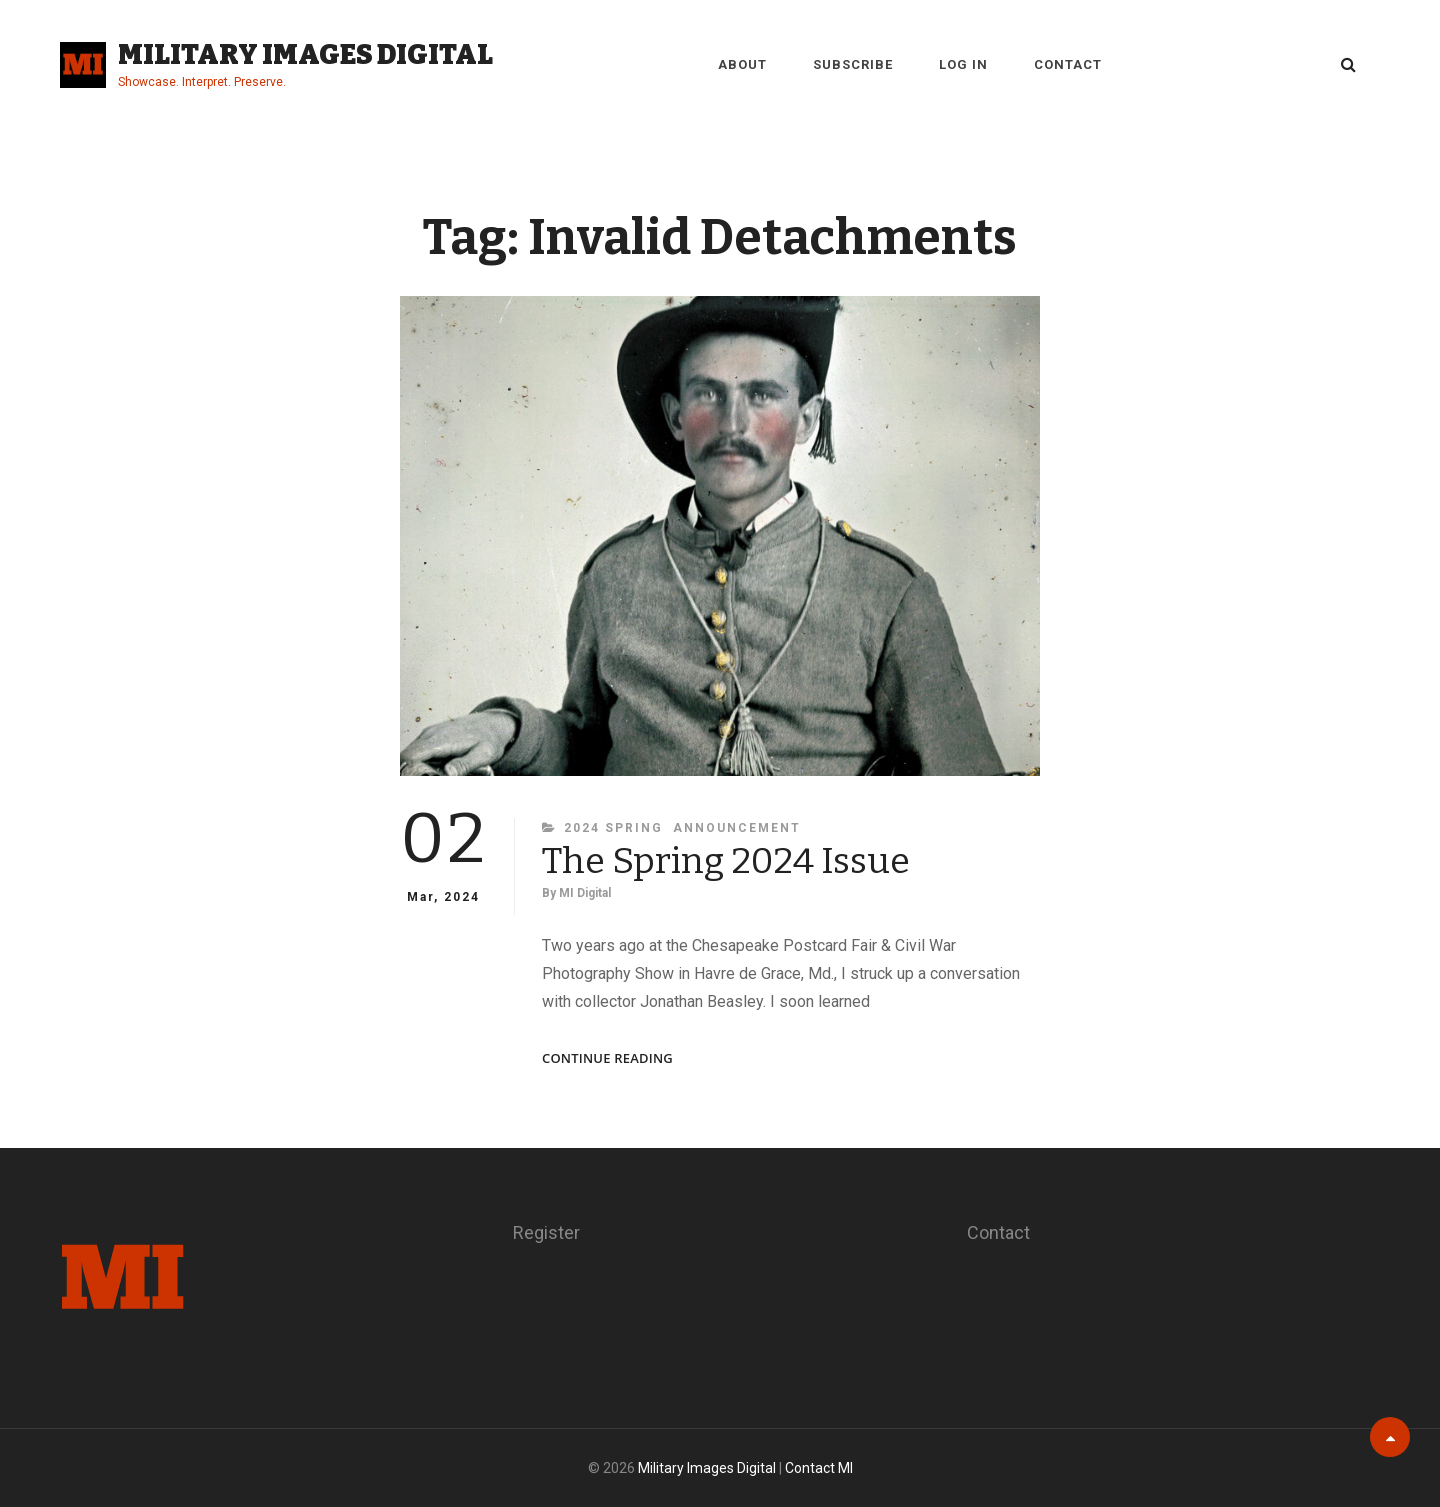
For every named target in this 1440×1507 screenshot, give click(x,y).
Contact (1068, 64)
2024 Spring (613, 828)
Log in (963, 64)
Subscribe (853, 64)
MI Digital (585, 893)
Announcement (737, 828)
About (742, 64)
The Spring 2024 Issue (726, 861)
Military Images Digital (305, 54)
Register (546, 1232)
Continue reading (607, 1058)
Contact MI (819, 1468)
